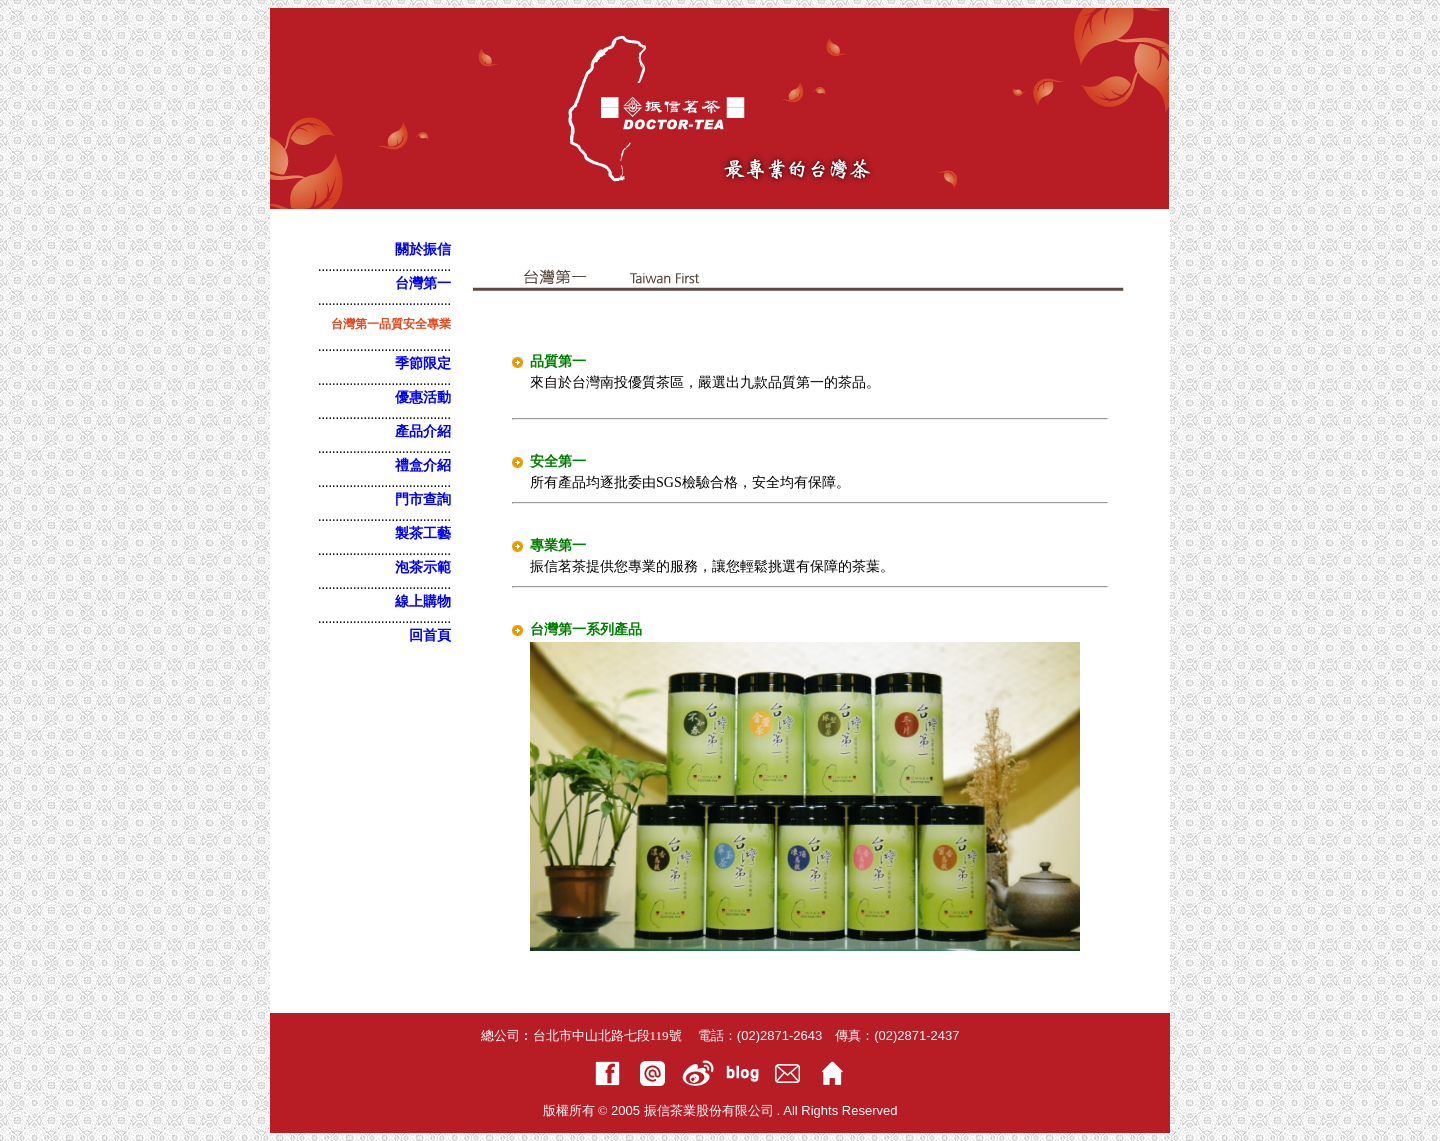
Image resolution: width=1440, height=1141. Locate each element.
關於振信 (423, 249)
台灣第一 (423, 283)
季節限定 (423, 363)
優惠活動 (423, 397)
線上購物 (423, 601)
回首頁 (430, 635)
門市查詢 (423, 499)
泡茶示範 (423, 567)
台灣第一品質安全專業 (391, 324)
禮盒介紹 (423, 465)
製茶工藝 (423, 533)
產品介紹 (423, 431)
